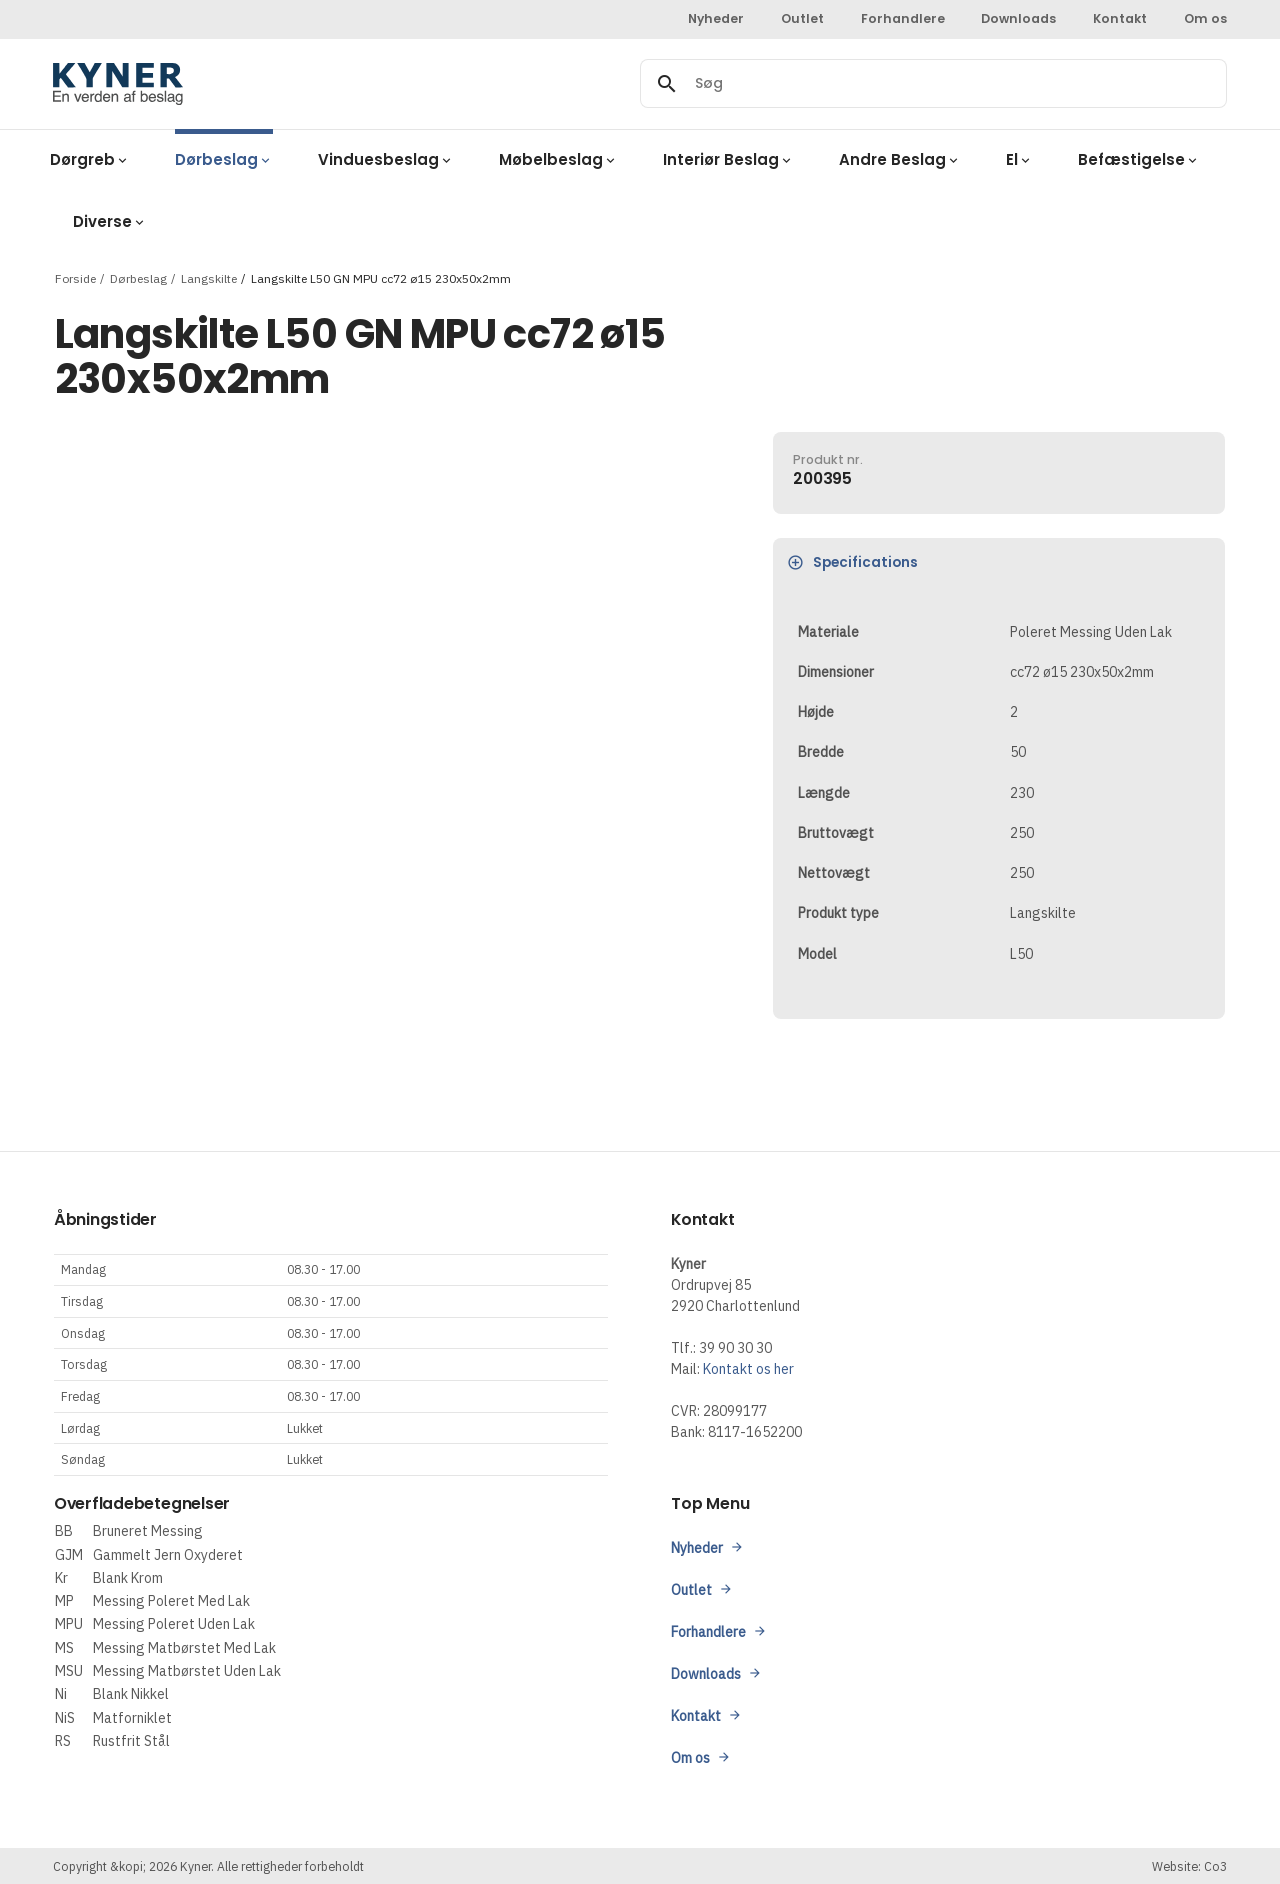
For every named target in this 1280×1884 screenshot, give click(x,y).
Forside (75, 277)
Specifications (852, 562)
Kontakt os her (748, 1369)
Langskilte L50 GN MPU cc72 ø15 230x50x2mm (381, 277)
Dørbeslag (138, 277)
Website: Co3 (1189, 1866)
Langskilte (209, 277)
